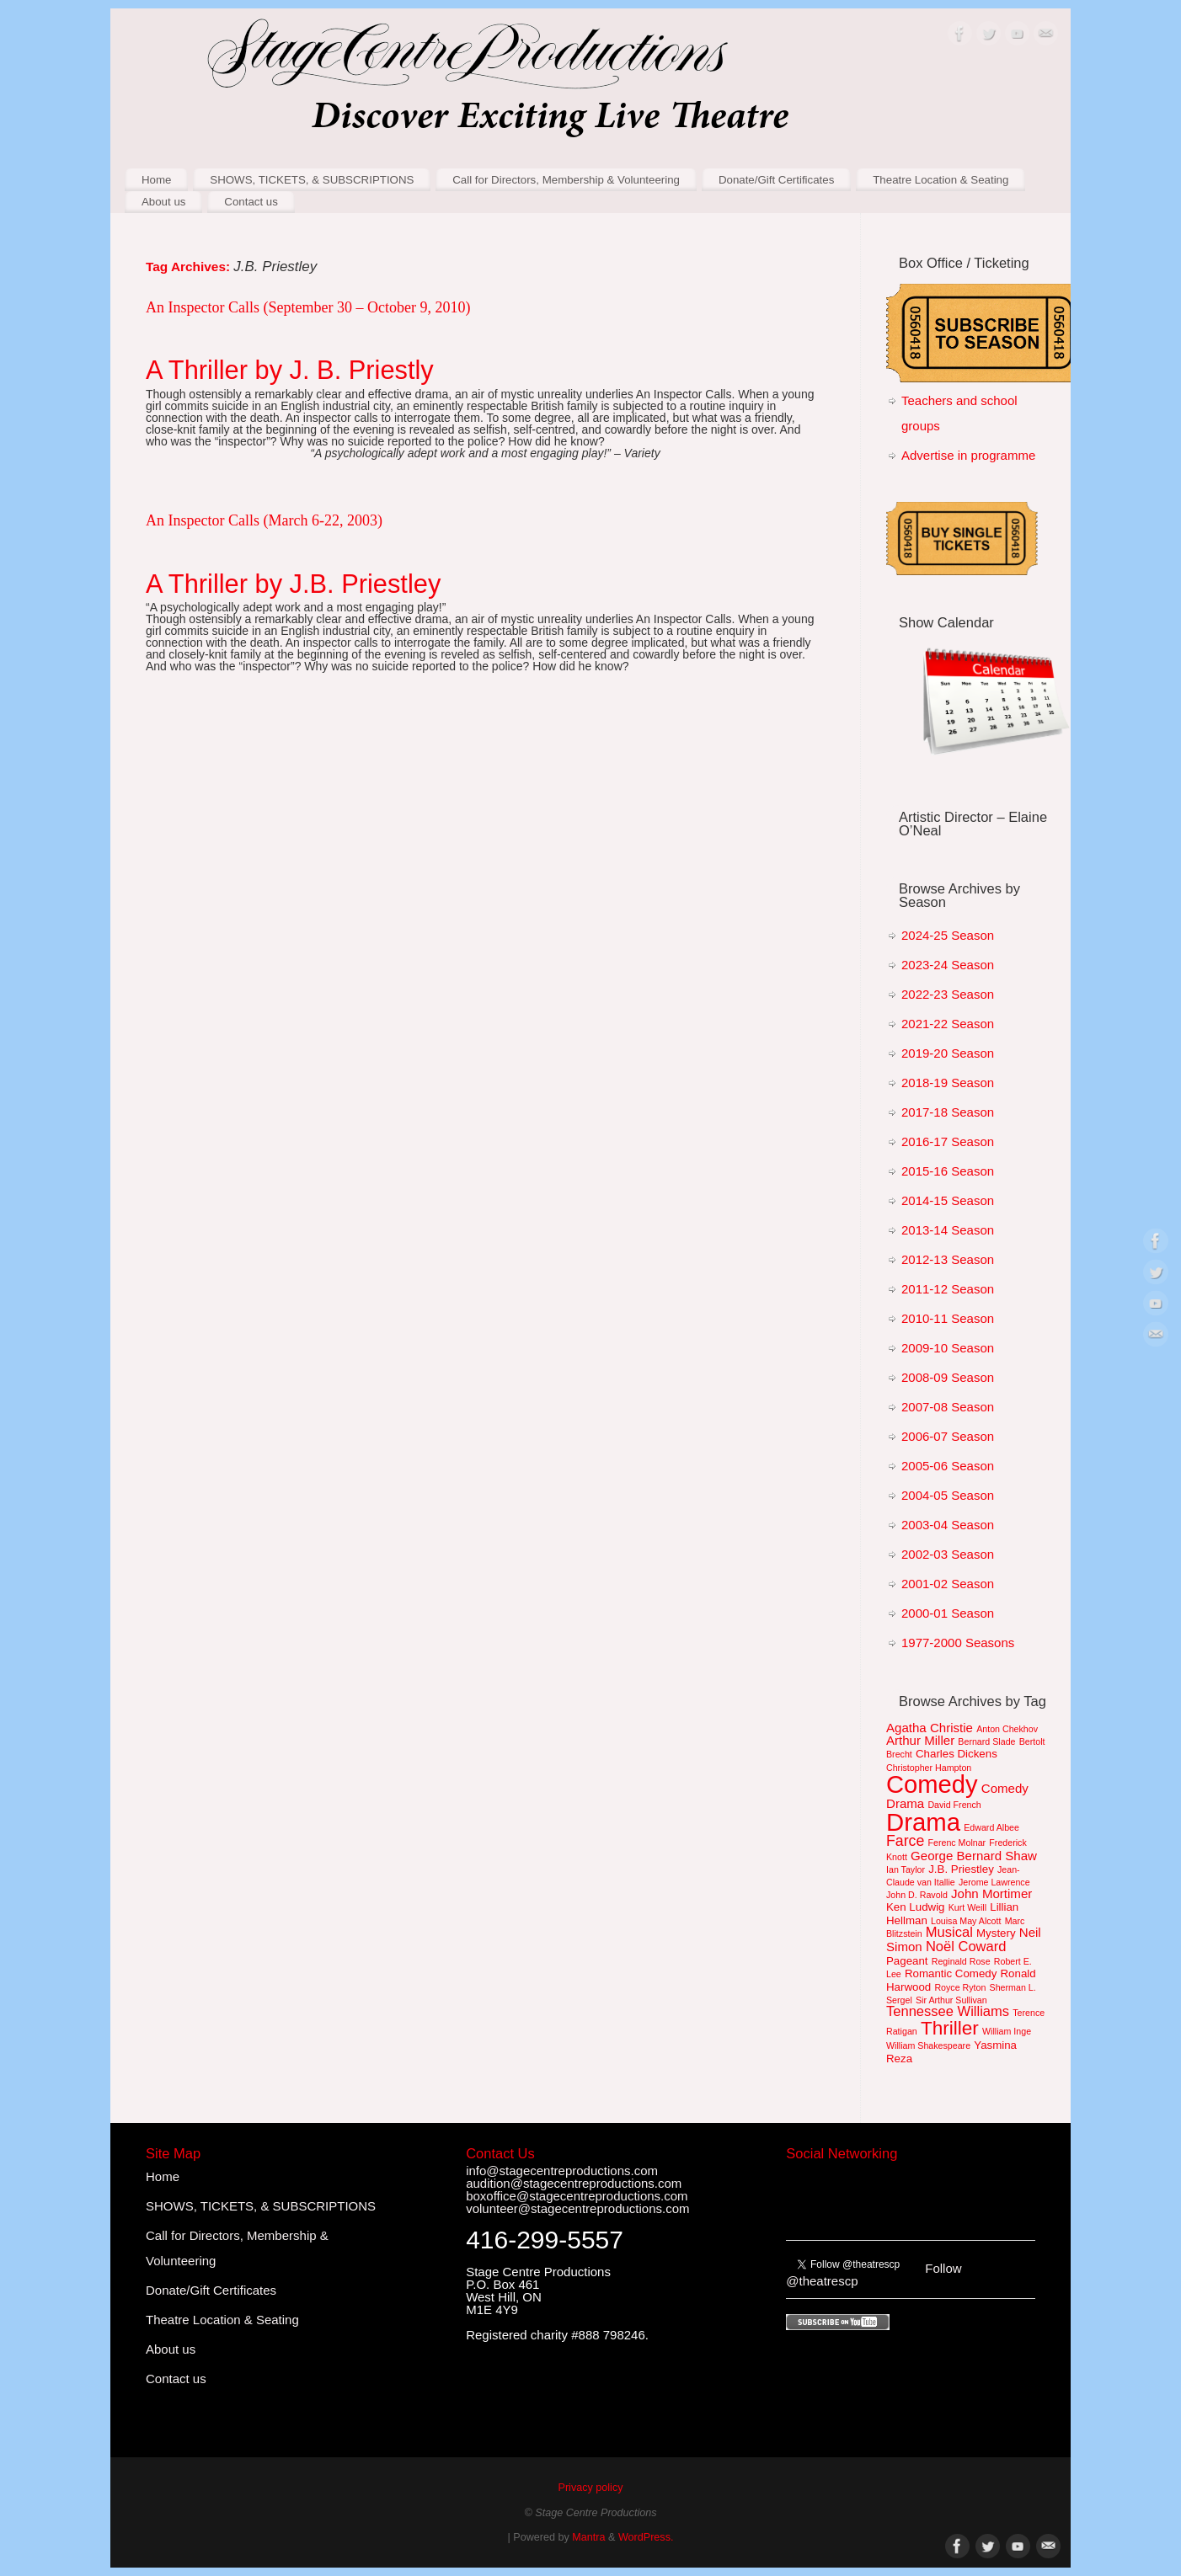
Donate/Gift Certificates (776, 179)
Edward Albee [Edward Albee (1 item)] (991, 1827)
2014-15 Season (947, 1200)
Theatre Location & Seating (940, 179)
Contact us (251, 201)
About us (164, 201)
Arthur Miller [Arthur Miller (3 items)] (920, 1740)
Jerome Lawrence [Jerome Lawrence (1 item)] (994, 1882)
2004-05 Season (947, 1495)
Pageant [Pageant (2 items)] (907, 1961)
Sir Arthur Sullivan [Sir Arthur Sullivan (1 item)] (951, 2000)
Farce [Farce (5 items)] (905, 1840)
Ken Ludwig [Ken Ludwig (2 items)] (915, 1907)
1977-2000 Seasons (957, 1642)
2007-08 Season (947, 1407)
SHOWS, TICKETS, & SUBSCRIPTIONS (312, 179)
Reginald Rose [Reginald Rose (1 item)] (961, 1961)
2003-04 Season (947, 1524)
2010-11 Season (947, 1318)
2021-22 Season (947, 1023)
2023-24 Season (947, 964)
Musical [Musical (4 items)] (949, 1932)
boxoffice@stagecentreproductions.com (576, 2196)
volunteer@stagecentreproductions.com (577, 2208)
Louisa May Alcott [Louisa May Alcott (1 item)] (966, 1921)
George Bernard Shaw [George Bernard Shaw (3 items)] (974, 1855)
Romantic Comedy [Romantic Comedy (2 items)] (951, 1973)
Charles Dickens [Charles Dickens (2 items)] (956, 1753)
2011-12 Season (947, 1289)
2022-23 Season (947, 994)
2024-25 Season (947, 935)
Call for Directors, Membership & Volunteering (566, 179)
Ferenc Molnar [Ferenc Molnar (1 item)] (956, 1842)
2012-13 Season (947, 1259)
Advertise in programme (968, 455)
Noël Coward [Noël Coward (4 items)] (966, 1947)
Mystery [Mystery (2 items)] (996, 1933)
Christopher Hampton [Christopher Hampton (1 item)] (928, 1768)
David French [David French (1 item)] (954, 1805)
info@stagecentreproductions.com (562, 2170)
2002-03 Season (947, 1554)
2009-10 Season (947, 1348)
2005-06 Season (947, 1466)
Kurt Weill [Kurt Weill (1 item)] (967, 1907)
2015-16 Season (947, 1171)
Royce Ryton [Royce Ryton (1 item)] (960, 1987)
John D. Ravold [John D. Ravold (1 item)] (917, 1895)
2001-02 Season (947, 1583)
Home (156, 179)
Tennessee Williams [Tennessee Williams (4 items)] (947, 2011)
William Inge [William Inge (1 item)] (1006, 2031)
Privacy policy (590, 2487)
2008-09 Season (947, 1377)
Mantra (588, 2537)
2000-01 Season (947, 1613)
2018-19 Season (947, 1082)
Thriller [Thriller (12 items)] (950, 2028)
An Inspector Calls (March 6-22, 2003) (264, 520)
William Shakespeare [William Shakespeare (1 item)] (928, 2045)
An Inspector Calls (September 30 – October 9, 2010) (308, 307)
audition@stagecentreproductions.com (573, 2183)
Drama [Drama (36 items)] (923, 1822)
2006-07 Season (947, 1436)
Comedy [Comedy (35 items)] (932, 1784)
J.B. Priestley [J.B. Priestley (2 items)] (961, 1869)
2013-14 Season (947, 1230)
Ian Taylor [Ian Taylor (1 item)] (905, 1869)
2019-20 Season (947, 1053)
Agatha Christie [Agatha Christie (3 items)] (929, 1727)
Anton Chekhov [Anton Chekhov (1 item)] (1007, 1729)
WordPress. (646, 2537)
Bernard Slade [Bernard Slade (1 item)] (986, 1741)
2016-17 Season (947, 1141)
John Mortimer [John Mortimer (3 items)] (991, 1893)
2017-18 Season (947, 1112)
